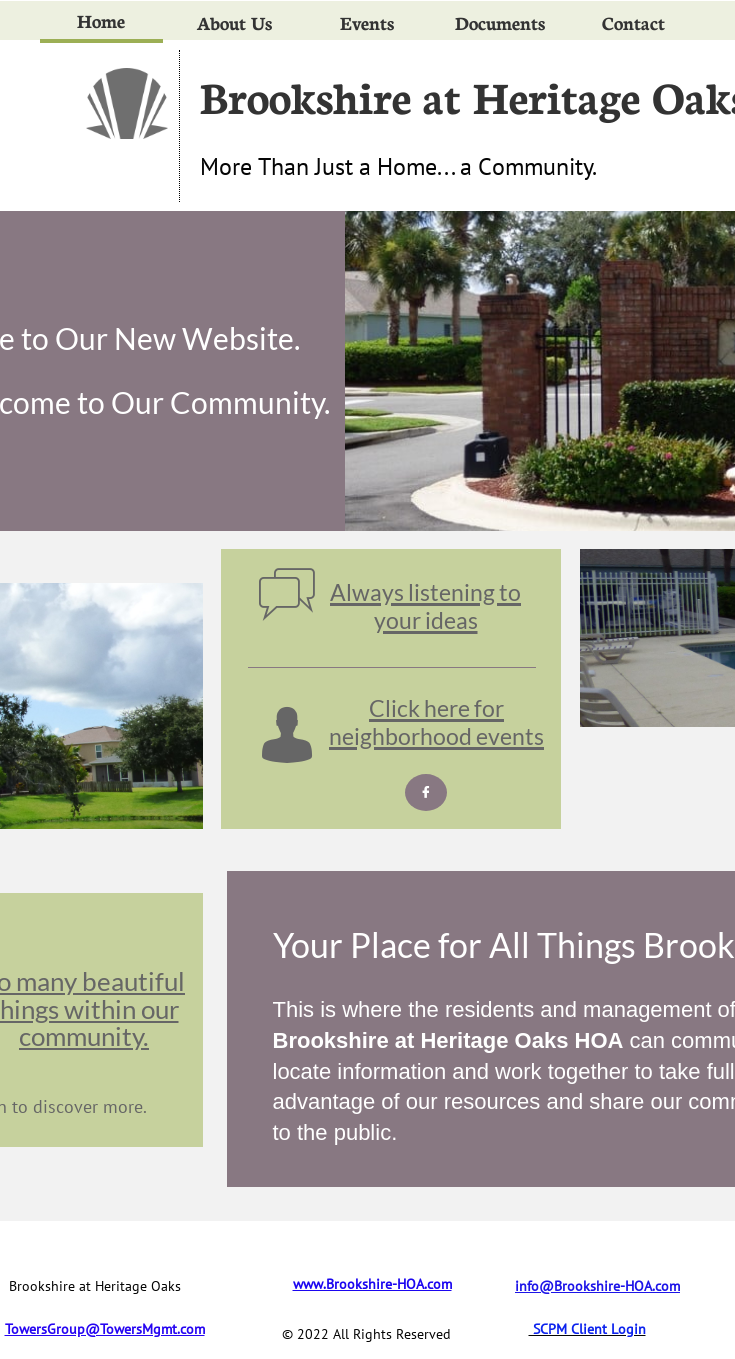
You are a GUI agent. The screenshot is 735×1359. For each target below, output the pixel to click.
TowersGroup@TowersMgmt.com (105, 1329)
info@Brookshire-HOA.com (597, 1286)
